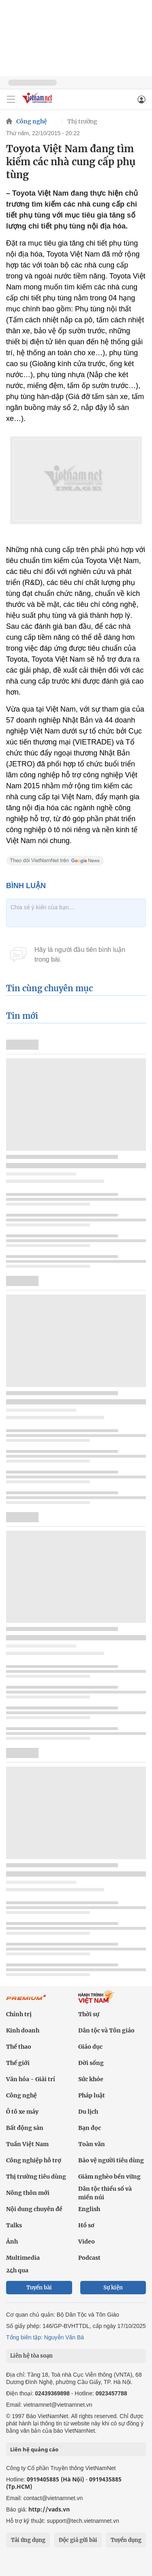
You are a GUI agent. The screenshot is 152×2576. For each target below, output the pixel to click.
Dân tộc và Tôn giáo (106, 2030)
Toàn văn (91, 2144)
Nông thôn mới (27, 2192)
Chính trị (19, 2014)
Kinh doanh (22, 2030)
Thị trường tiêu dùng (36, 2176)
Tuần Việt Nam (27, 2144)
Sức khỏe (90, 2079)
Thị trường (82, 121)
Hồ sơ (86, 2225)
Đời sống (91, 2063)
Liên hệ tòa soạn (31, 2355)
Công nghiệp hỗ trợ (33, 2160)
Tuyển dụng (126, 2540)
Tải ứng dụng (28, 2540)
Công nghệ (31, 121)
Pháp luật (91, 2095)
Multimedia (23, 2257)
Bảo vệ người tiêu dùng (111, 2160)
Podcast (89, 2257)
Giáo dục (90, 2046)
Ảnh (12, 2241)
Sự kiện (113, 2287)
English (89, 2209)
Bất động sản (24, 2128)
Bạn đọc (89, 2128)
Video (86, 2241)
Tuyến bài (39, 2287)
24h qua (17, 2270)
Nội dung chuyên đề (34, 2209)
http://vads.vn (49, 2509)
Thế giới (18, 2063)
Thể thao (18, 2046)
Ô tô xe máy (22, 2111)
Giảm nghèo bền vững (109, 2176)
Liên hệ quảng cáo (34, 2449)
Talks (14, 2225)
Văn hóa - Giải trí (30, 2079)
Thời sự (88, 2014)
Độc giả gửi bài (78, 2540)
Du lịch (88, 2111)
